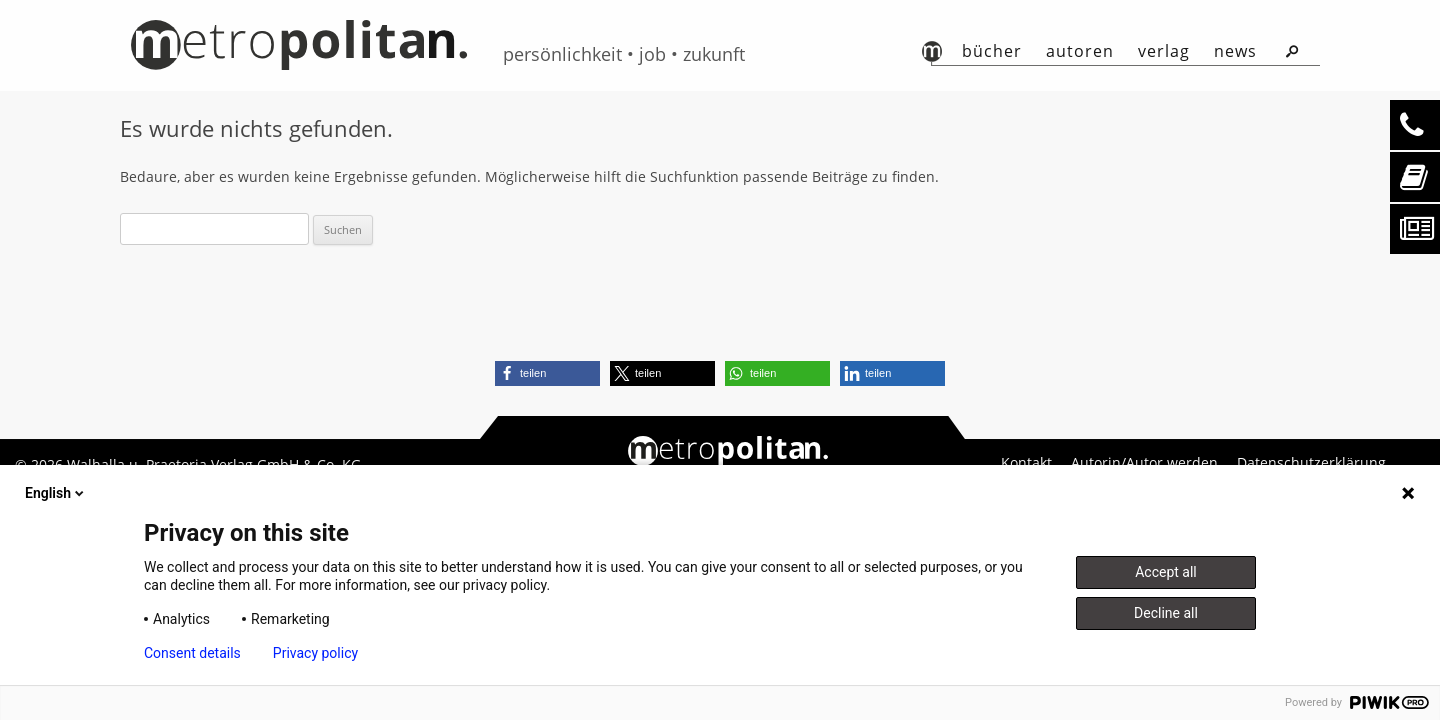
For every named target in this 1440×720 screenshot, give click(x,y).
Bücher (992, 51)
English (56, 493)
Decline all (1166, 613)
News (1235, 51)
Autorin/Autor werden (1144, 463)
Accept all (1166, 572)
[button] (547, 373)
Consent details (192, 653)
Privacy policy (315, 653)
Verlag (1164, 51)
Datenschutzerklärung (1311, 463)
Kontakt (1026, 463)
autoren (1080, 51)
